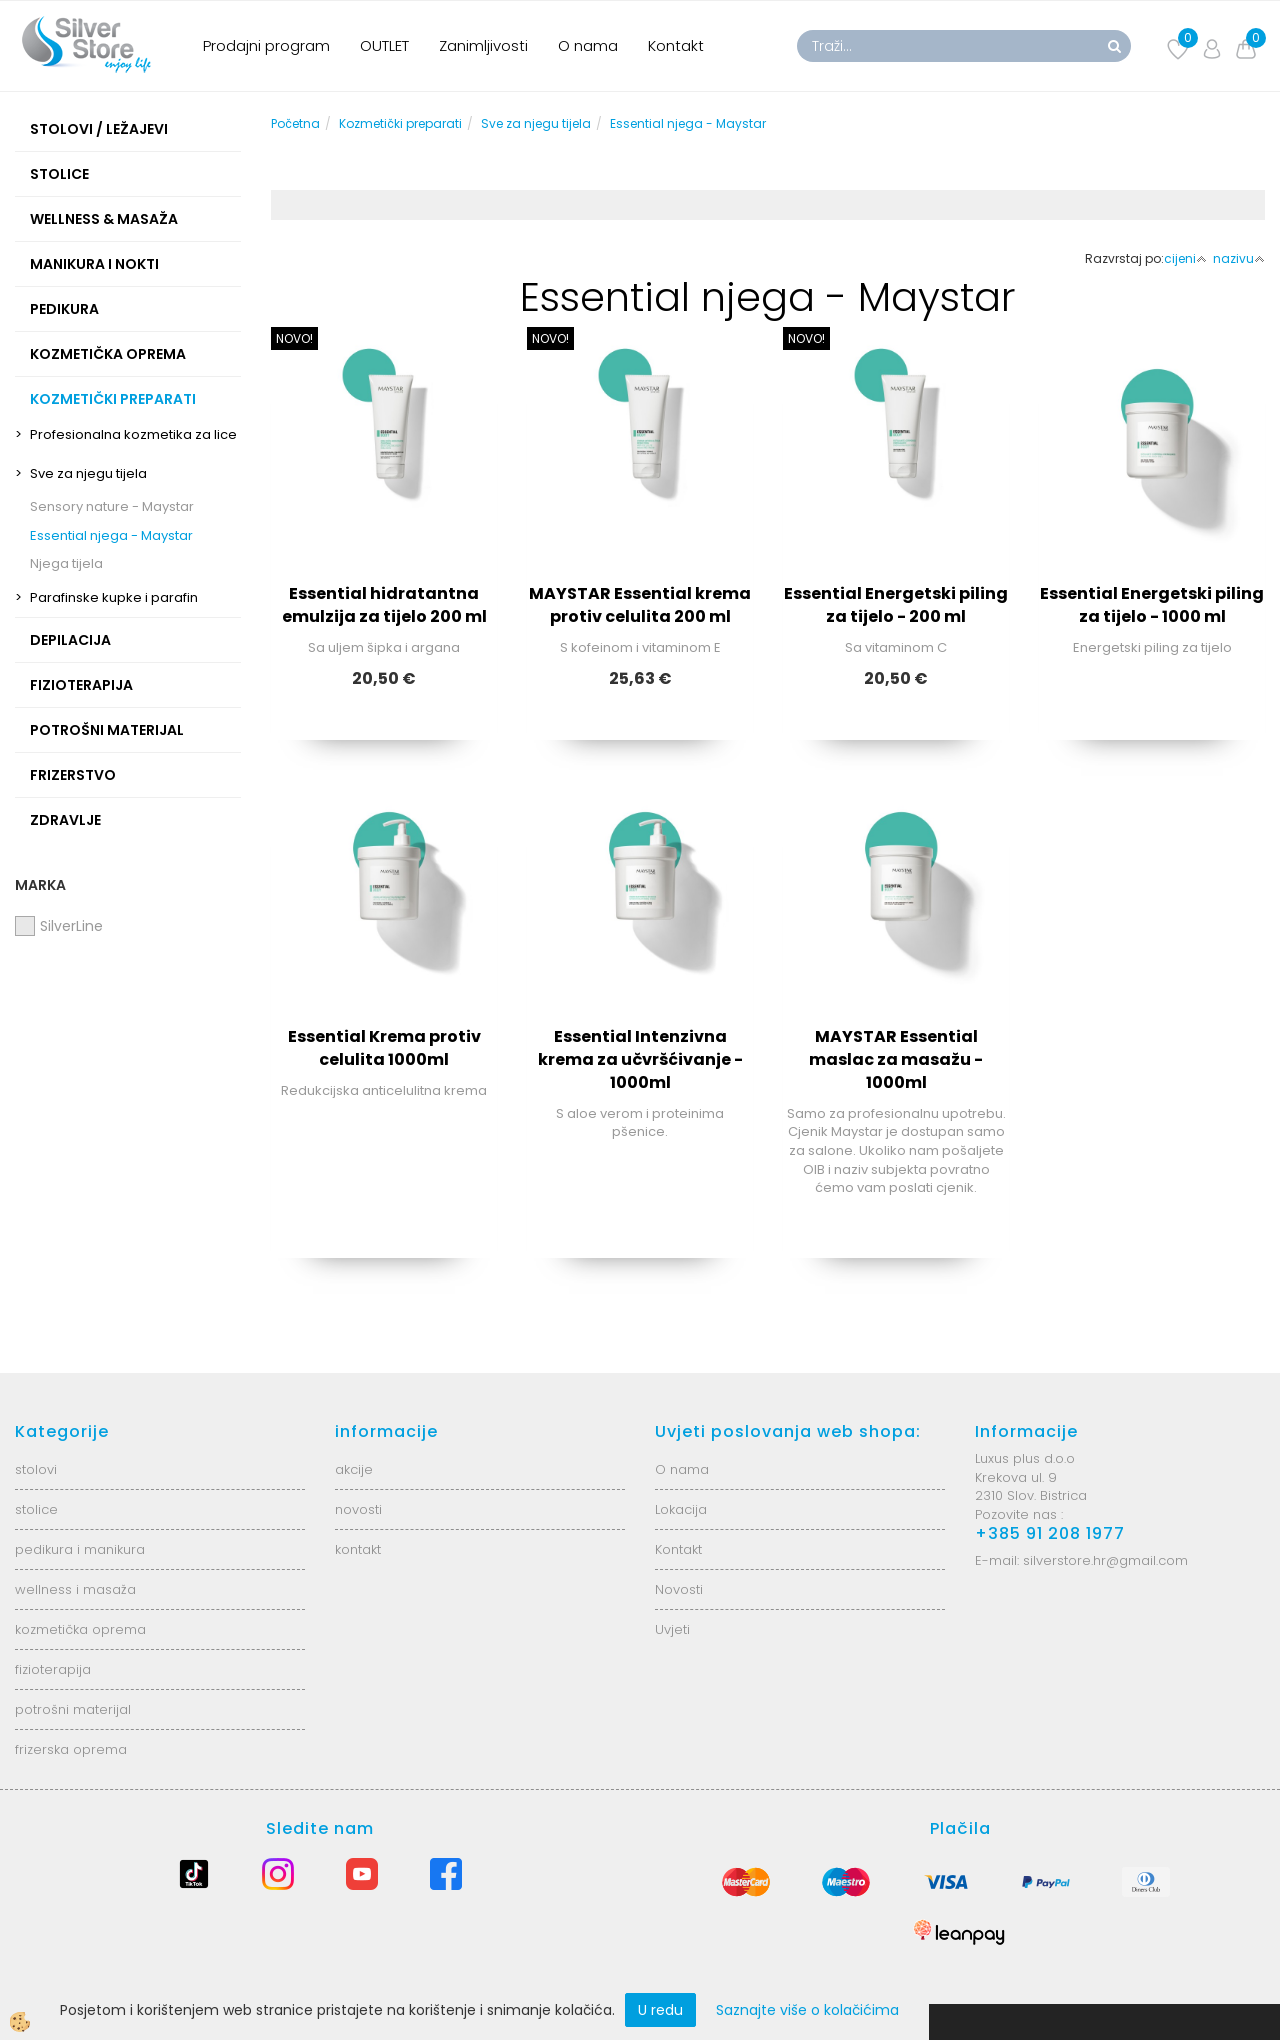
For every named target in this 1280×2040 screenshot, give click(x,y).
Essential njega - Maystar (111, 535)
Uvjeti (672, 1629)
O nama (588, 45)
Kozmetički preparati (400, 123)
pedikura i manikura (80, 1549)
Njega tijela (66, 563)
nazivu (1239, 258)
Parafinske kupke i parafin (114, 597)
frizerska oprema (71, 1749)
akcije (354, 1469)
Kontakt (676, 45)
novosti (358, 1509)
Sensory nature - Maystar (112, 506)
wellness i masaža (75, 1589)
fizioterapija (53, 1669)
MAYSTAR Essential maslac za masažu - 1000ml (896, 1059)
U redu (660, 2010)
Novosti (679, 1589)
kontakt (358, 1549)
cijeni (1185, 258)
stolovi (36, 1469)
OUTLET (384, 45)
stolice (36, 1509)
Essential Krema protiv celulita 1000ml (384, 1048)
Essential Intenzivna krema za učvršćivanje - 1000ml (640, 1059)
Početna (295, 123)
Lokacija (681, 1509)
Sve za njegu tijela (88, 473)
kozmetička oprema (80, 1629)
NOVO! (294, 338)
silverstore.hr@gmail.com (1105, 1560)
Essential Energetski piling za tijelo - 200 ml (896, 605)
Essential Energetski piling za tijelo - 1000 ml (1152, 605)
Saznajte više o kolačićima (807, 2010)
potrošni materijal (73, 1709)
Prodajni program (266, 45)
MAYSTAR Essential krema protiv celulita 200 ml (640, 605)
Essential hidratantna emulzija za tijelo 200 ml (384, 605)
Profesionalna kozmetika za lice (133, 434)
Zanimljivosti (483, 45)
